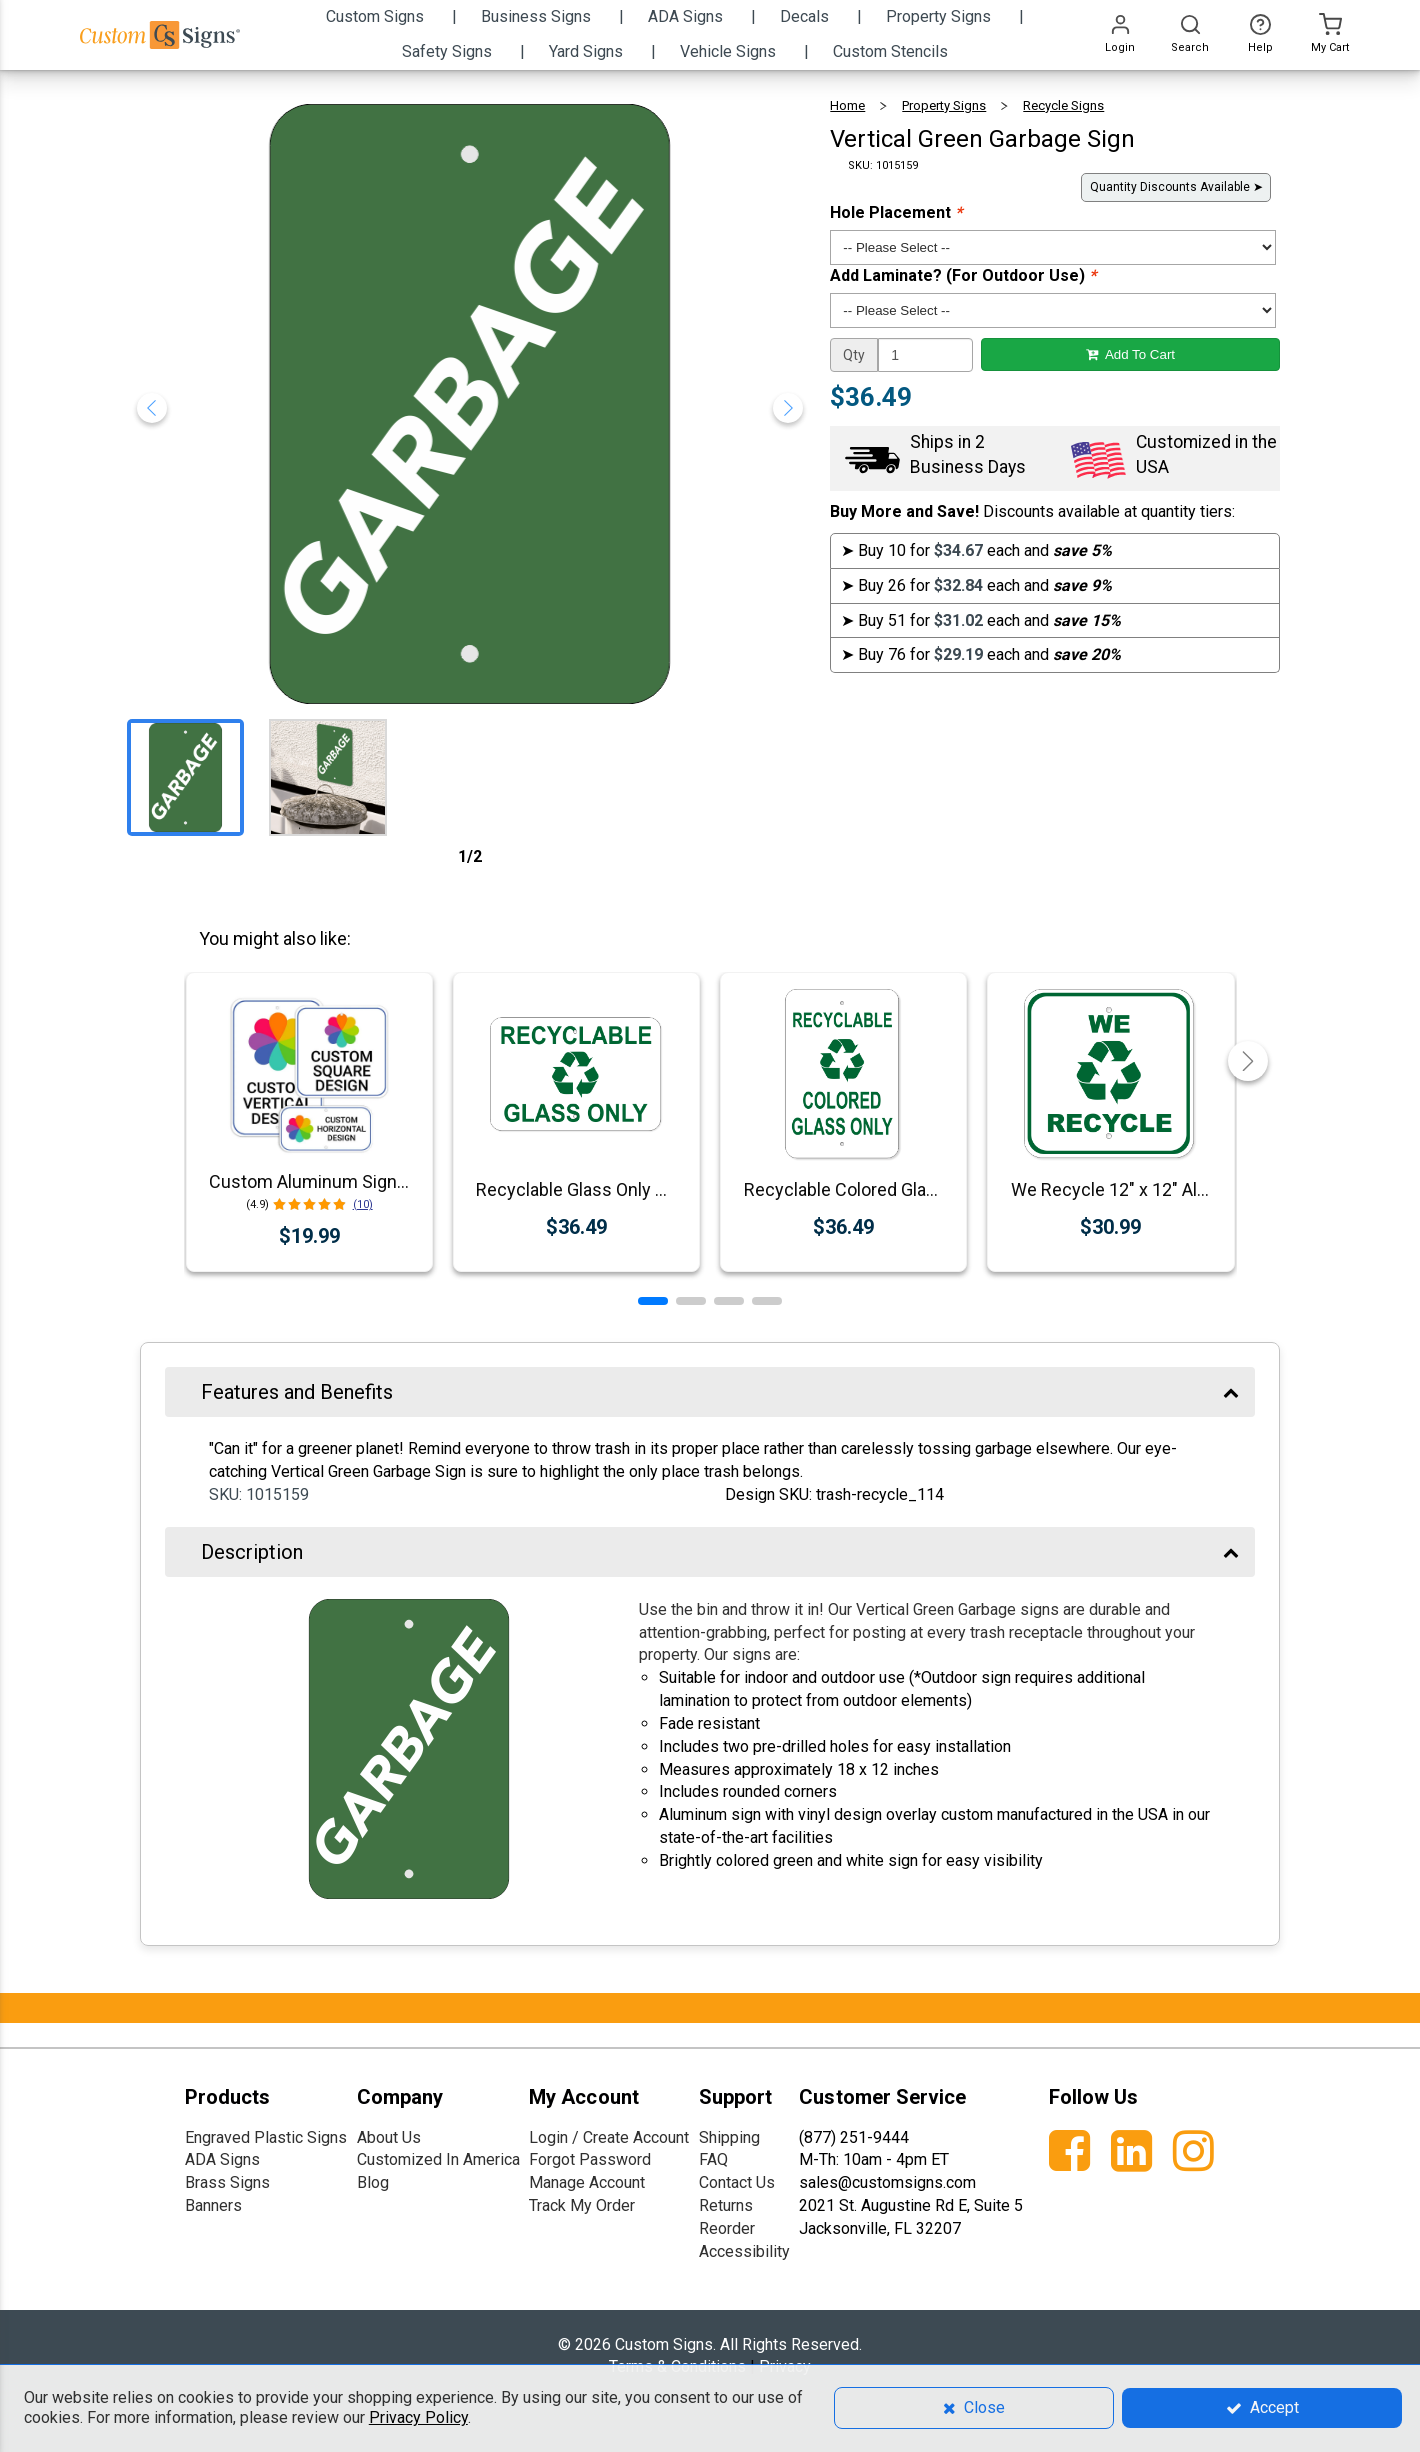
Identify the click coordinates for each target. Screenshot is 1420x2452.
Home (847, 105)
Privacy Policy (418, 2417)
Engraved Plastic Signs (266, 2137)
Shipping (729, 2137)
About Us (389, 2137)
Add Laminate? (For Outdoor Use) (963, 275)
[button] (653, 1301)
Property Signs (944, 105)
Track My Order (582, 2205)
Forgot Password (590, 2159)
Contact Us (737, 2182)
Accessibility (744, 2251)
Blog (373, 2182)
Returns (726, 2205)
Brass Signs (227, 2182)
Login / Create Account (609, 2137)
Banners (213, 2205)
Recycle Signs (1063, 105)
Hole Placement (896, 212)
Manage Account (587, 2182)
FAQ (713, 2159)
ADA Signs (222, 2159)
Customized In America (438, 2159)
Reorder (727, 2228)
